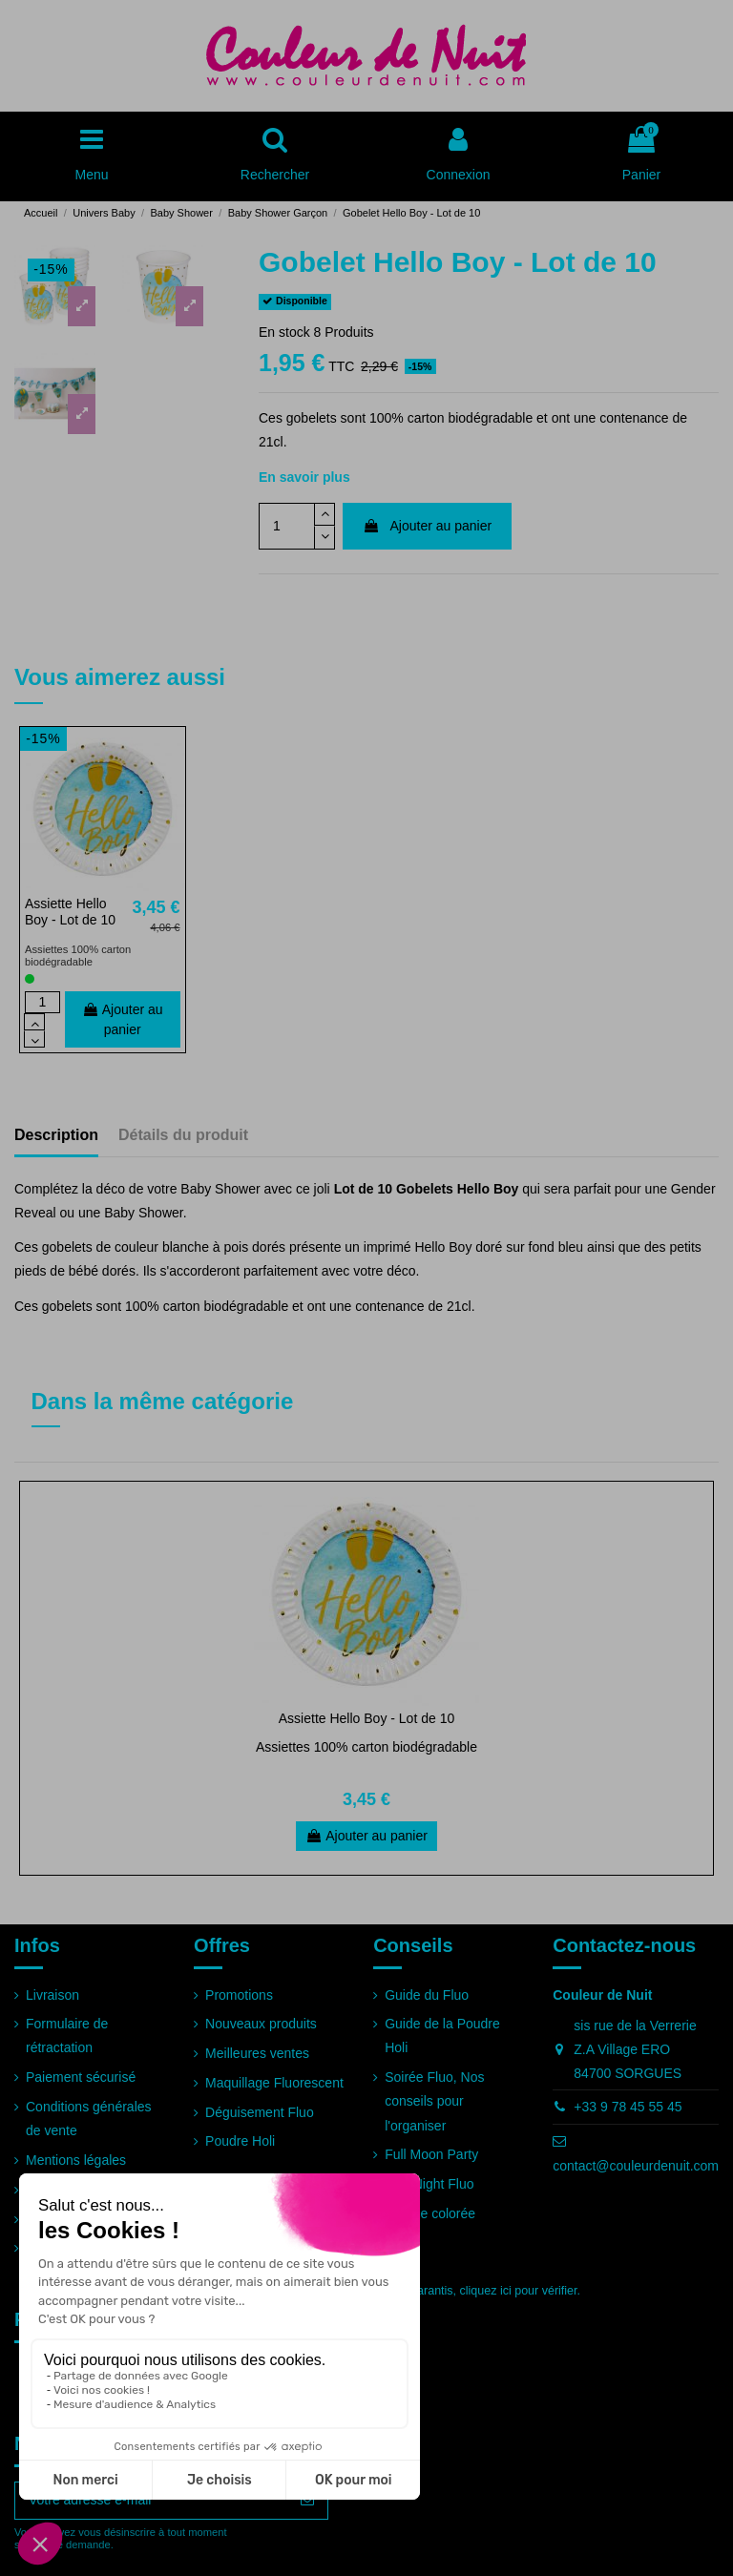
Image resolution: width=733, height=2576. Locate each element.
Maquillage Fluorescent (274, 2082)
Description (56, 1135)
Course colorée (430, 2213)
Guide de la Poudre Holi (442, 2035)
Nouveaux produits (261, 2023)
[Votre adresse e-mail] (151, 2501)
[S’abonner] (307, 2501)
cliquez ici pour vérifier (518, 2290)
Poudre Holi (240, 2141)
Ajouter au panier (427, 525)
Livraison (52, 1995)
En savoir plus (304, 477)
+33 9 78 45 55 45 (627, 2106)
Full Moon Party (431, 2154)
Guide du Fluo (427, 1995)
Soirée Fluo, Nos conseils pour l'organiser (434, 2100)
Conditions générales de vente (89, 2118)
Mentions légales (76, 2160)
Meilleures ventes (257, 2053)
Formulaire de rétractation (67, 2035)
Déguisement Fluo (259, 2112)
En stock (284, 332)
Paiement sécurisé (81, 2077)
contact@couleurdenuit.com (636, 2165)
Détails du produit (183, 1135)
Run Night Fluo (429, 2184)
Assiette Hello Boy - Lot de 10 (70, 911)
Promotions (239, 1995)
